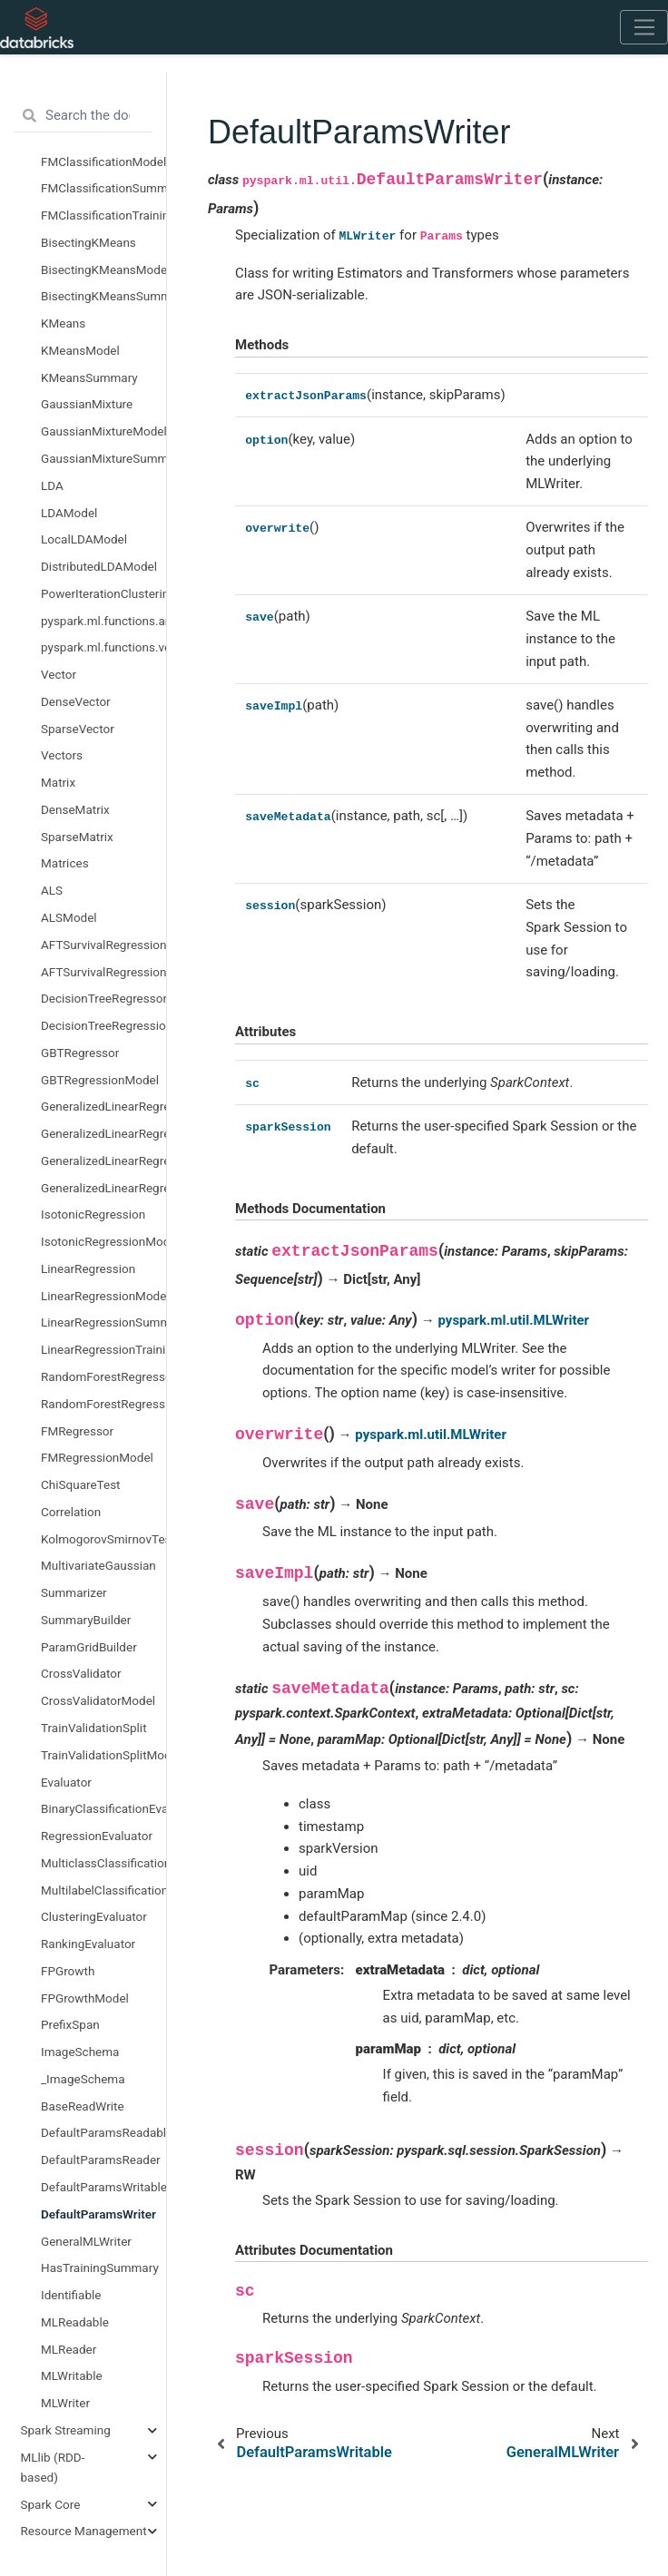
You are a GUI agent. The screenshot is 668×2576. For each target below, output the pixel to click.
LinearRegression (88, 1268)
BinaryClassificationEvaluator (103, 1808)
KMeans (63, 323)
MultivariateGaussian (98, 1565)
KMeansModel (80, 350)
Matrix (58, 782)
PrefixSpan (70, 2024)
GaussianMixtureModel (103, 431)
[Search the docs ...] (83, 116)
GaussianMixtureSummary (103, 458)
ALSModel (69, 917)
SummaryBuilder (86, 1619)
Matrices (65, 863)
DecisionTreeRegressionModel (103, 1025)
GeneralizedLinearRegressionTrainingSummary (103, 1187)
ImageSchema (80, 2051)
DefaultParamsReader (101, 2159)
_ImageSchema (83, 2079)
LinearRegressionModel (103, 1295)
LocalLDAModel (84, 539)
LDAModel (69, 512)
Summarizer (74, 1592)
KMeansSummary (89, 377)
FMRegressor (77, 1431)
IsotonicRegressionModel (103, 1241)
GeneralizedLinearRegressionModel (103, 1133)
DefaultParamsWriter (98, 2214)
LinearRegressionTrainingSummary (103, 1349)
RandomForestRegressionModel (103, 1403)
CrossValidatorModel (98, 1700)
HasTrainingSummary (100, 2267)
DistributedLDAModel (99, 566)
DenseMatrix (75, 809)
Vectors (62, 755)
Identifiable (71, 2294)
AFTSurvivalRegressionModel (103, 972)
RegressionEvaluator (96, 1835)
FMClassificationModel (103, 161)
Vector (58, 674)
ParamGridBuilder (89, 1647)
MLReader (68, 2349)
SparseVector (77, 728)
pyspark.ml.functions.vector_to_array (103, 647)
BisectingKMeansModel (103, 269)
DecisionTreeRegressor (103, 998)
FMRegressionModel (97, 1457)
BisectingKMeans (88, 242)
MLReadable (75, 2322)
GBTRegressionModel (100, 1080)
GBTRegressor (80, 1052)
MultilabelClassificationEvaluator (103, 1890)
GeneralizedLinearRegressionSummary (103, 1160)
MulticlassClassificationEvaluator (103, 1863)
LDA (52, 485)
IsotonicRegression (93, 1214)
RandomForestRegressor (103, 1376)
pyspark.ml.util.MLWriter (514, 1320)
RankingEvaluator (88, 1943)
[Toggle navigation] (644, 27)
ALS (52, 890)
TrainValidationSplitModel (103, 1755)
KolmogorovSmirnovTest (103, 1539)
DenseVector (76, 701)
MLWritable (72, 2375)
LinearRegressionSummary (103, 1322)
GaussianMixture (87, 404)
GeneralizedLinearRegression (103, 1106)
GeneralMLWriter (86, 2241)
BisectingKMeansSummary (103, 296)
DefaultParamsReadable (103, 2132)
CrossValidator (81, 1673)
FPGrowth (67, 1971)
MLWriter (65, 2402)
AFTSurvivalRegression (103, 944)
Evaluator (66, 1782)
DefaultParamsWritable (103, 2186)
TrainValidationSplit (94, 1727)
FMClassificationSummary (103, 188)
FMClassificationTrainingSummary (103, 215)
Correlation (71, 1511)
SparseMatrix (77, 836)
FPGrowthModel (85, 1998)
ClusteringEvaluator (94, 1916)
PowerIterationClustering (103, 593)
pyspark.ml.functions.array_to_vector (103, 620)
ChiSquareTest (81, 1484)
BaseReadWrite (82, 2106)
